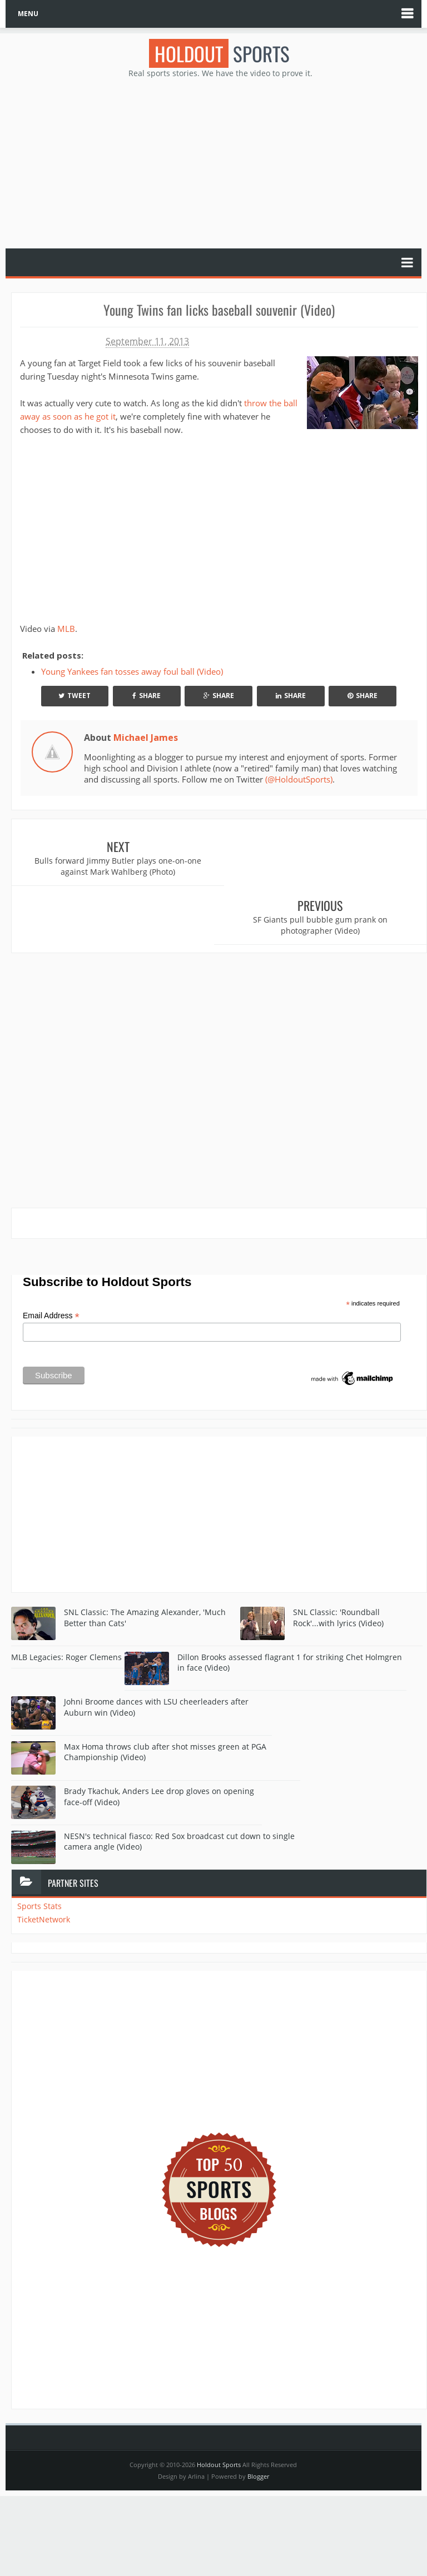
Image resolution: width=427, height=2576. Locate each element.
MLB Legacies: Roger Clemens (66, 1598)
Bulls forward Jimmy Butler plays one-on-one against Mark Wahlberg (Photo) (115, 866)
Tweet (74, 695)
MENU (28, 13)
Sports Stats (39, 1847)
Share (146, 695)
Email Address (51, 1257)
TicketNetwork (43, 1860)
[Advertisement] (219, 162)
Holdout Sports (219, 2405)
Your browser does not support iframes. (159, 527)
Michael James (145, 737)
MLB (66, 628)
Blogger (258, 2417)
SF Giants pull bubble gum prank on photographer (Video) (323, 866)
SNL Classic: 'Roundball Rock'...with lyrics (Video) (338, 1558)
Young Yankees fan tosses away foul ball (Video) (132, 671)
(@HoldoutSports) (298, 779)
